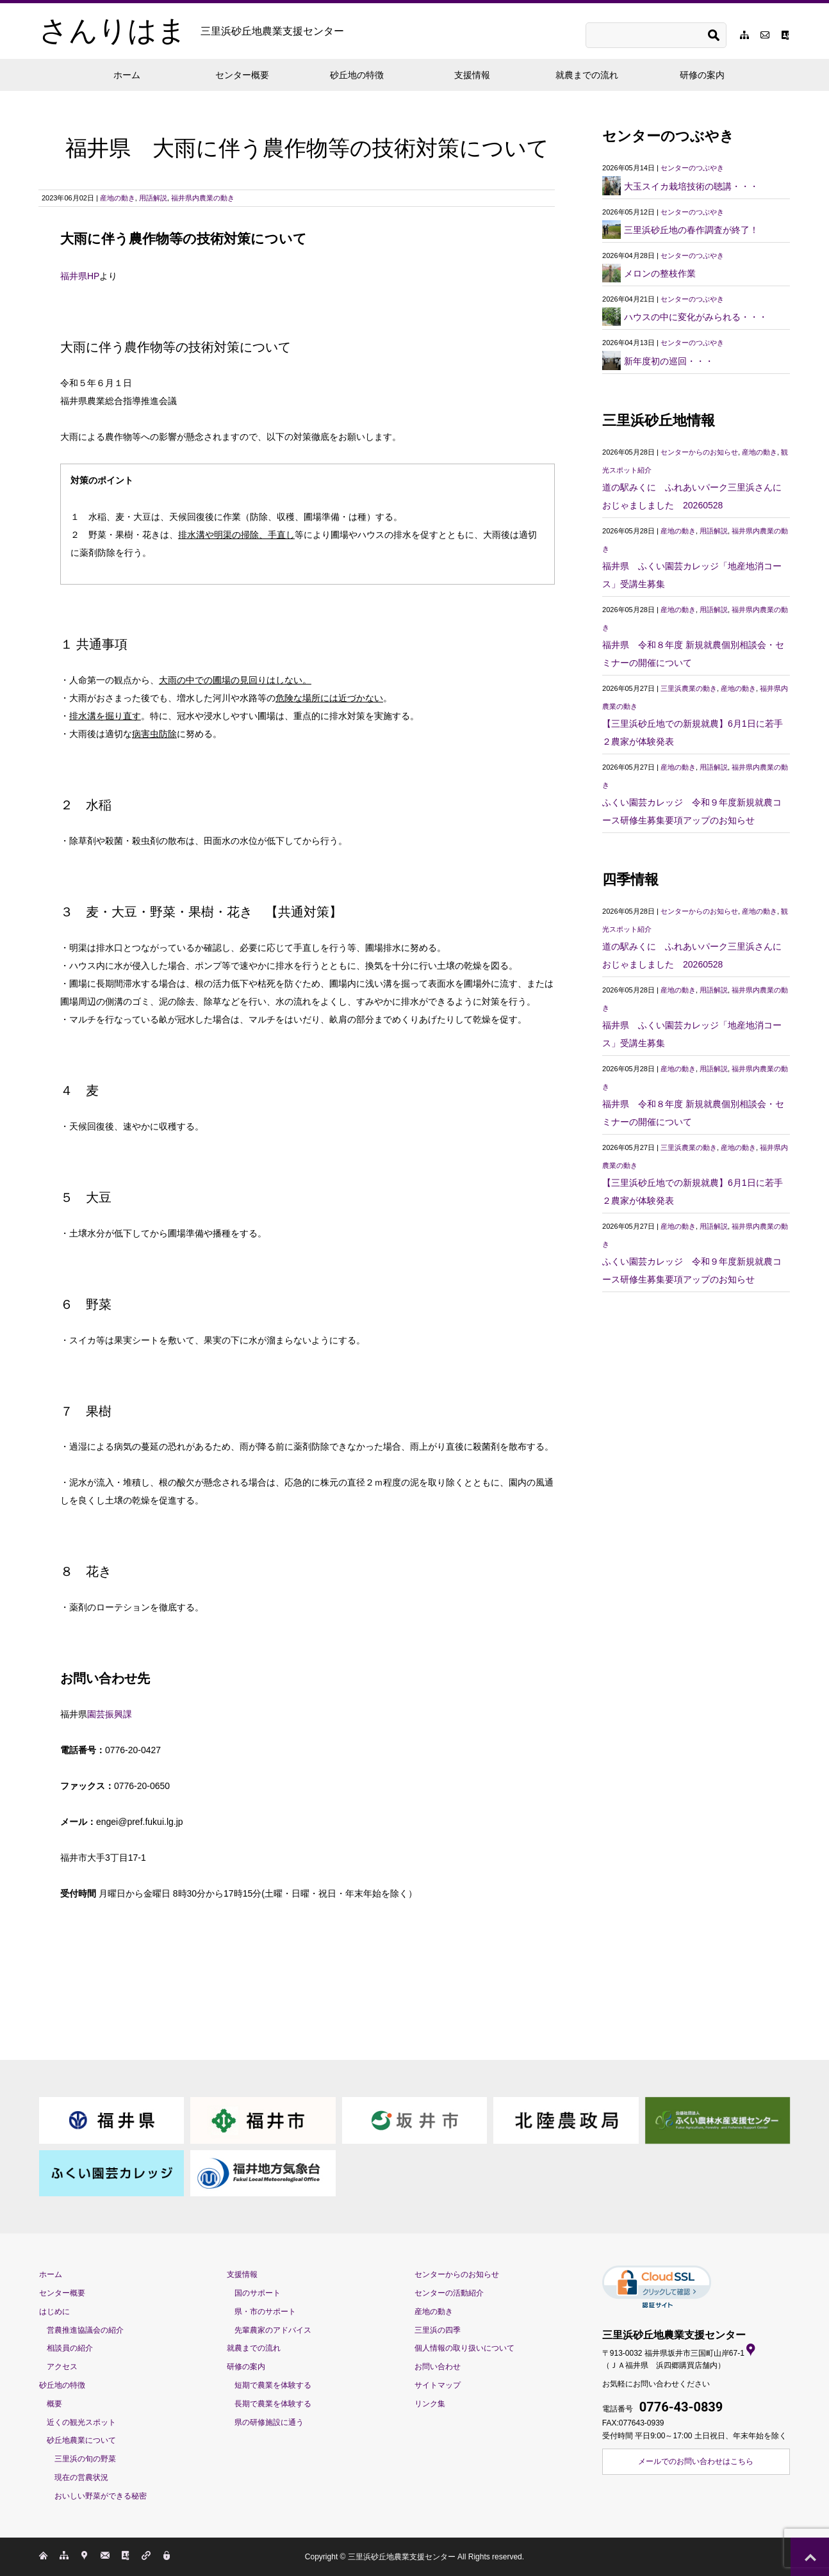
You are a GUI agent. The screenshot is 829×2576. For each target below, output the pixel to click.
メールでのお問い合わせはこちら (695, 2461)
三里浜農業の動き (689, 688)
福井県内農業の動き (202, 198)
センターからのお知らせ (699, 452)
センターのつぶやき (692, 168)
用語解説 (153, 198)
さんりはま (191, 31)
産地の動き (117, 198)
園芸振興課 (109, 1714)
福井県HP (79, 276)
